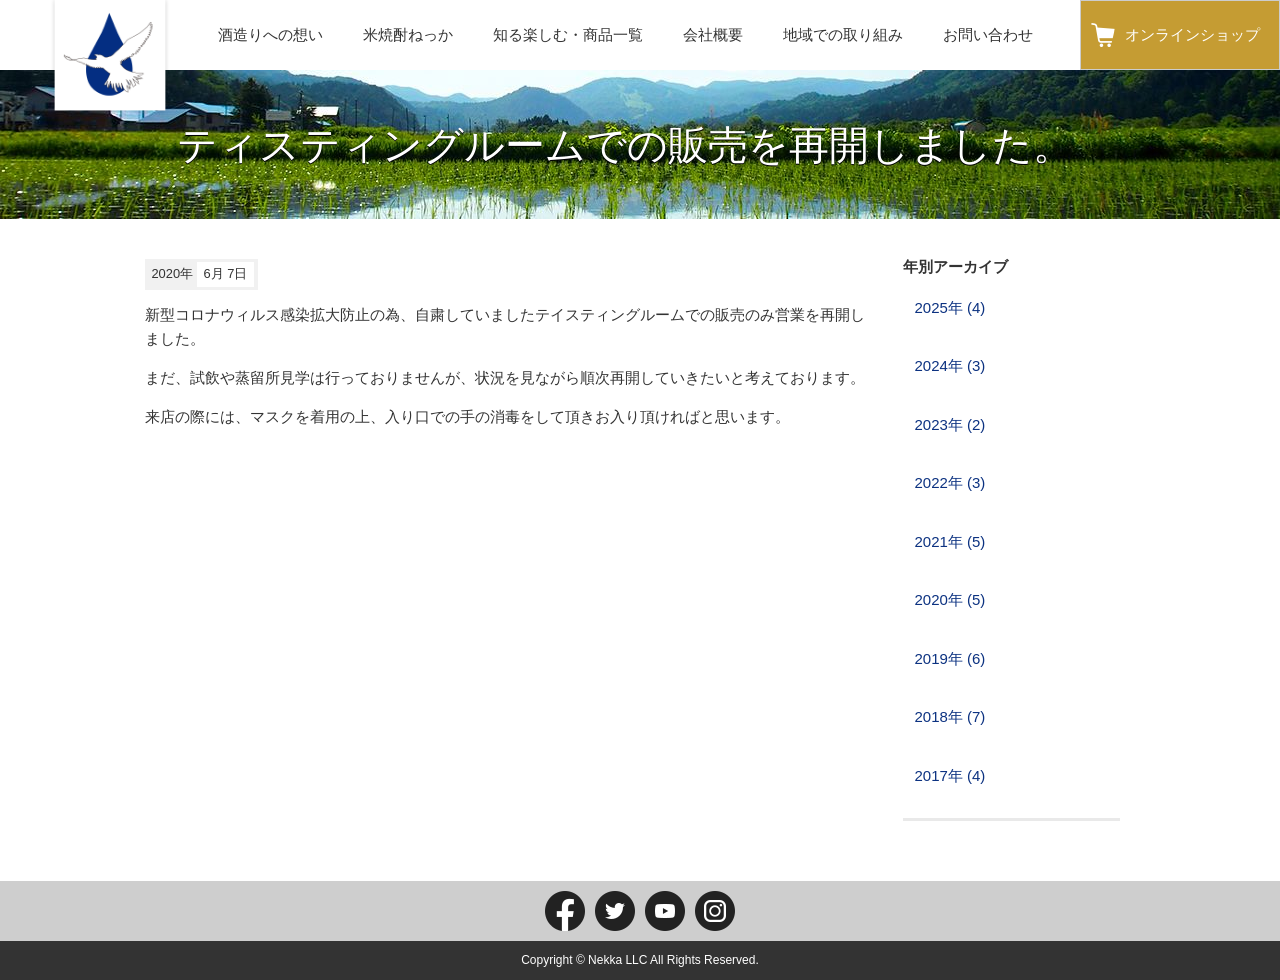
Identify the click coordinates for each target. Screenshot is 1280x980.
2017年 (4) (950, 775)
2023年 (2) (950, 424)
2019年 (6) (950, 658)
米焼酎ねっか (408, 34)
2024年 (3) (950, 365)
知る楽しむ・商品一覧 (568, 34)
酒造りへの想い (270, 34)
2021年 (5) (950, 541)
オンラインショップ (1192, 34)
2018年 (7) (950, 716)
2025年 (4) (950, 307)
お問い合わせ (988, 34)
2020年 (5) (950, 599)
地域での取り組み (843, 34)
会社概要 (713, 34)
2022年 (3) (950, 482)
